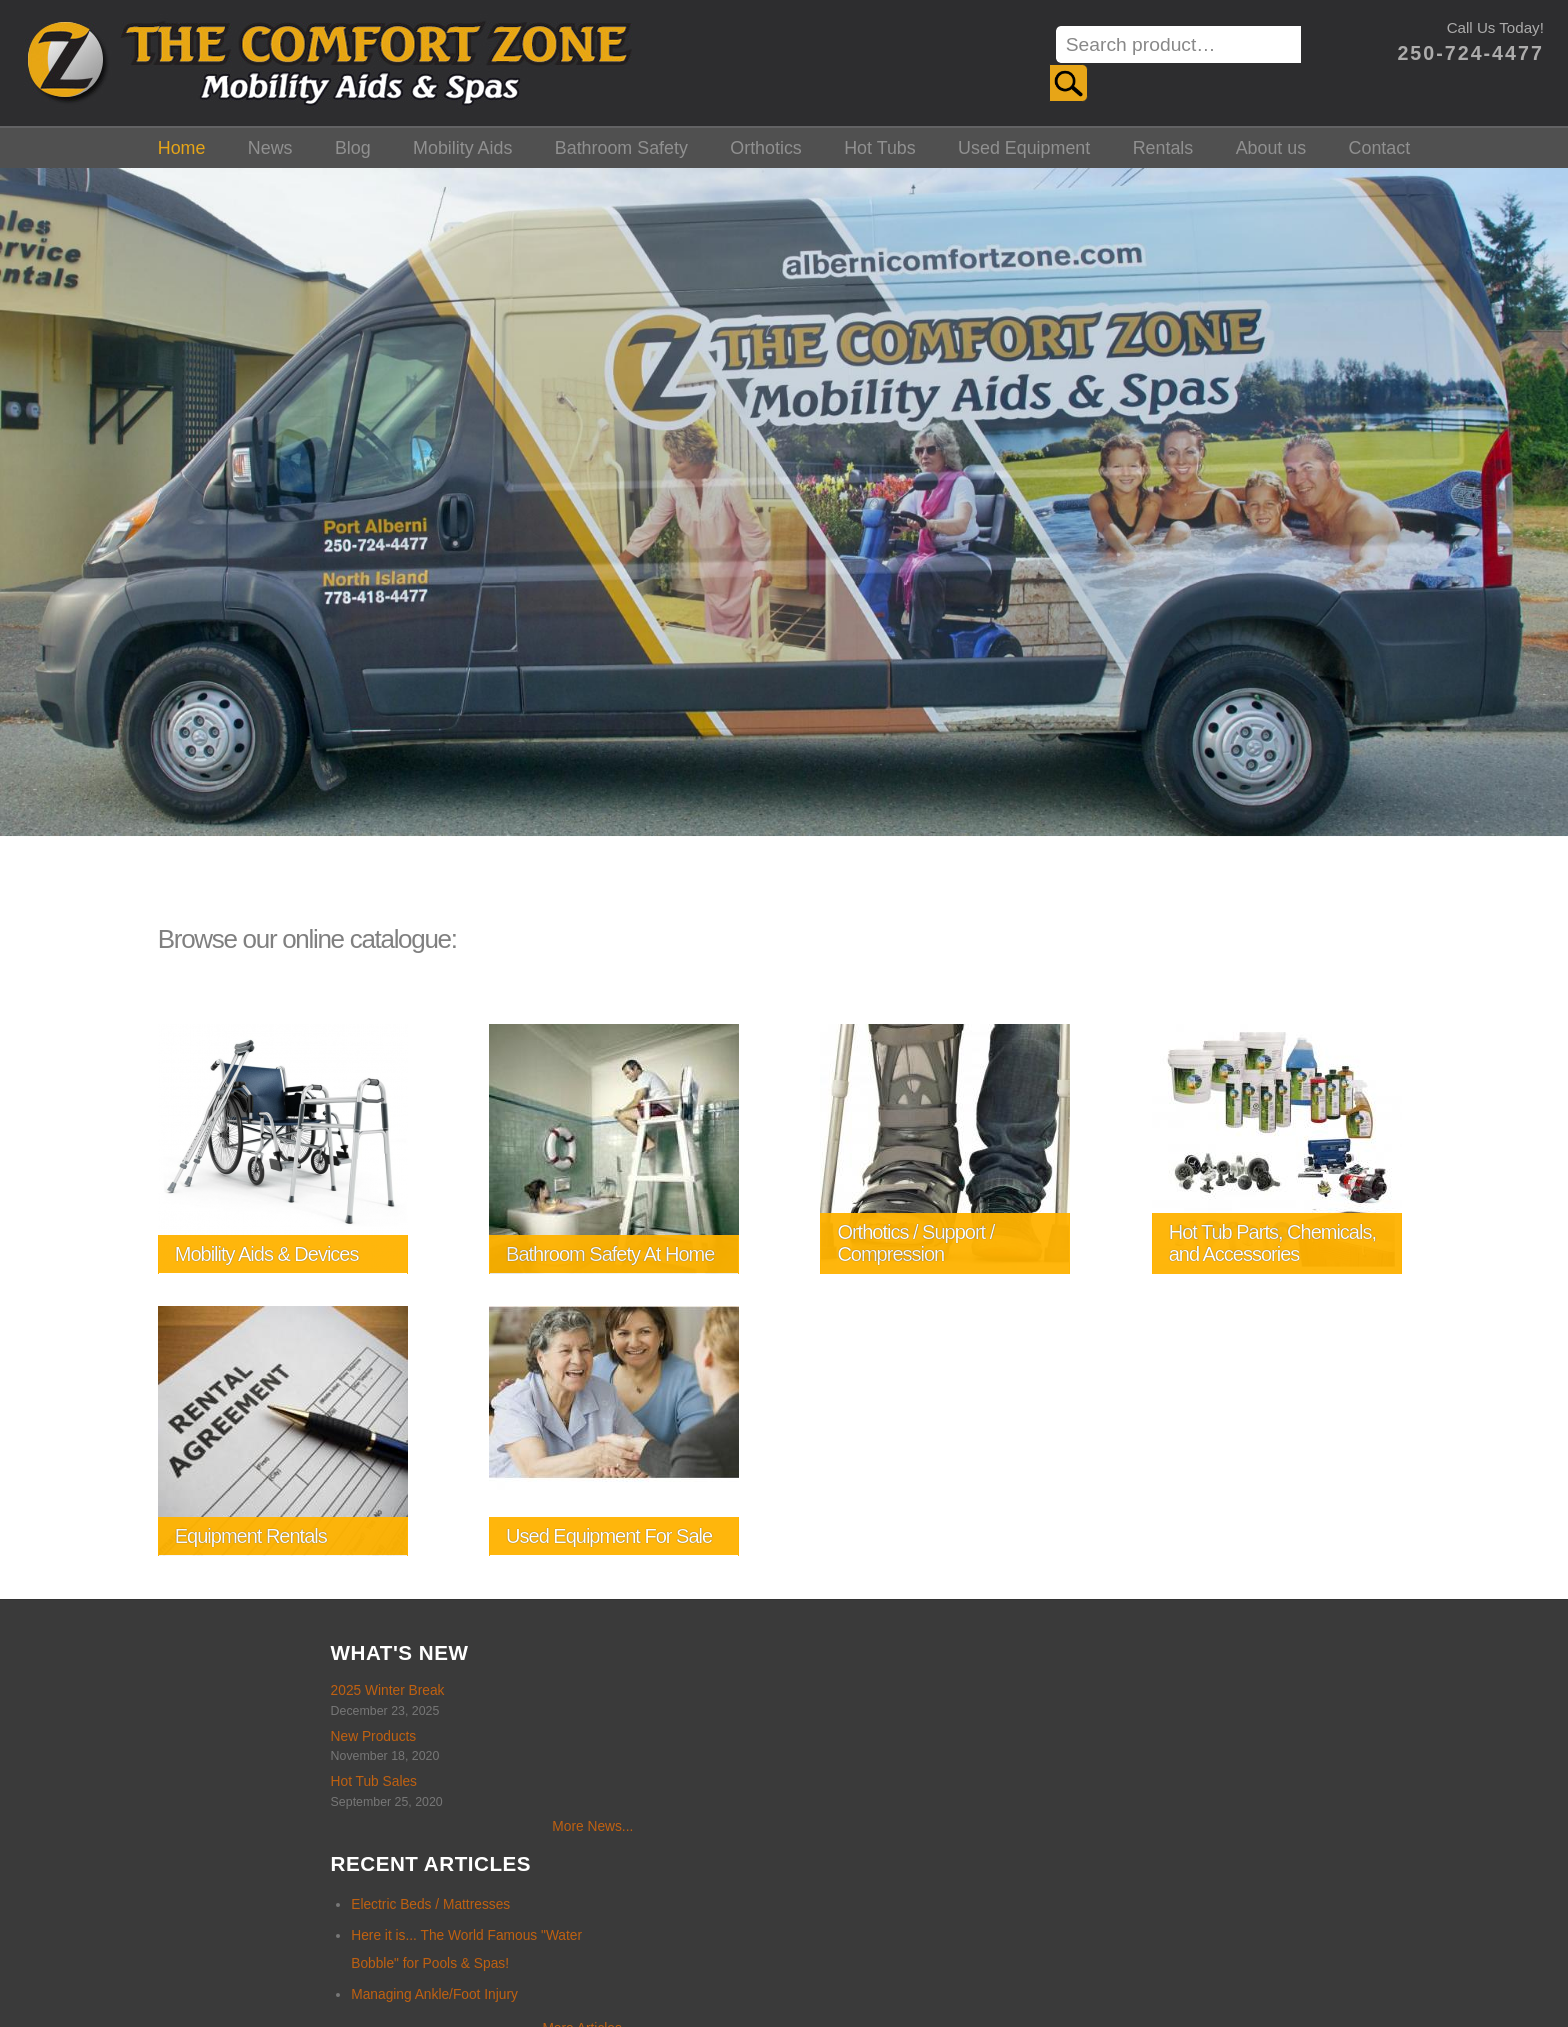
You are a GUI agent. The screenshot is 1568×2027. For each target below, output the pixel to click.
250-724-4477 (1460, 53)
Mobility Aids (462, 144)
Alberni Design (994, 1968)
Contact (1380, 144)
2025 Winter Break (112, 1687)
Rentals (1163, 144)
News (270, 144)
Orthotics (766, 144)
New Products (98, 1732)
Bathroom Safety (621, 144)
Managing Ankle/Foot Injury (534, 1780)
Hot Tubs (880, 144)
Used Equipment (1024, 144)
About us (1271, 144)
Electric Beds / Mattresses (530, 1691)
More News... (317, 1823)
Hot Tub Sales (98, 1778)
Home (182, 144)
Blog (353, 144)
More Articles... (687, 1814)
